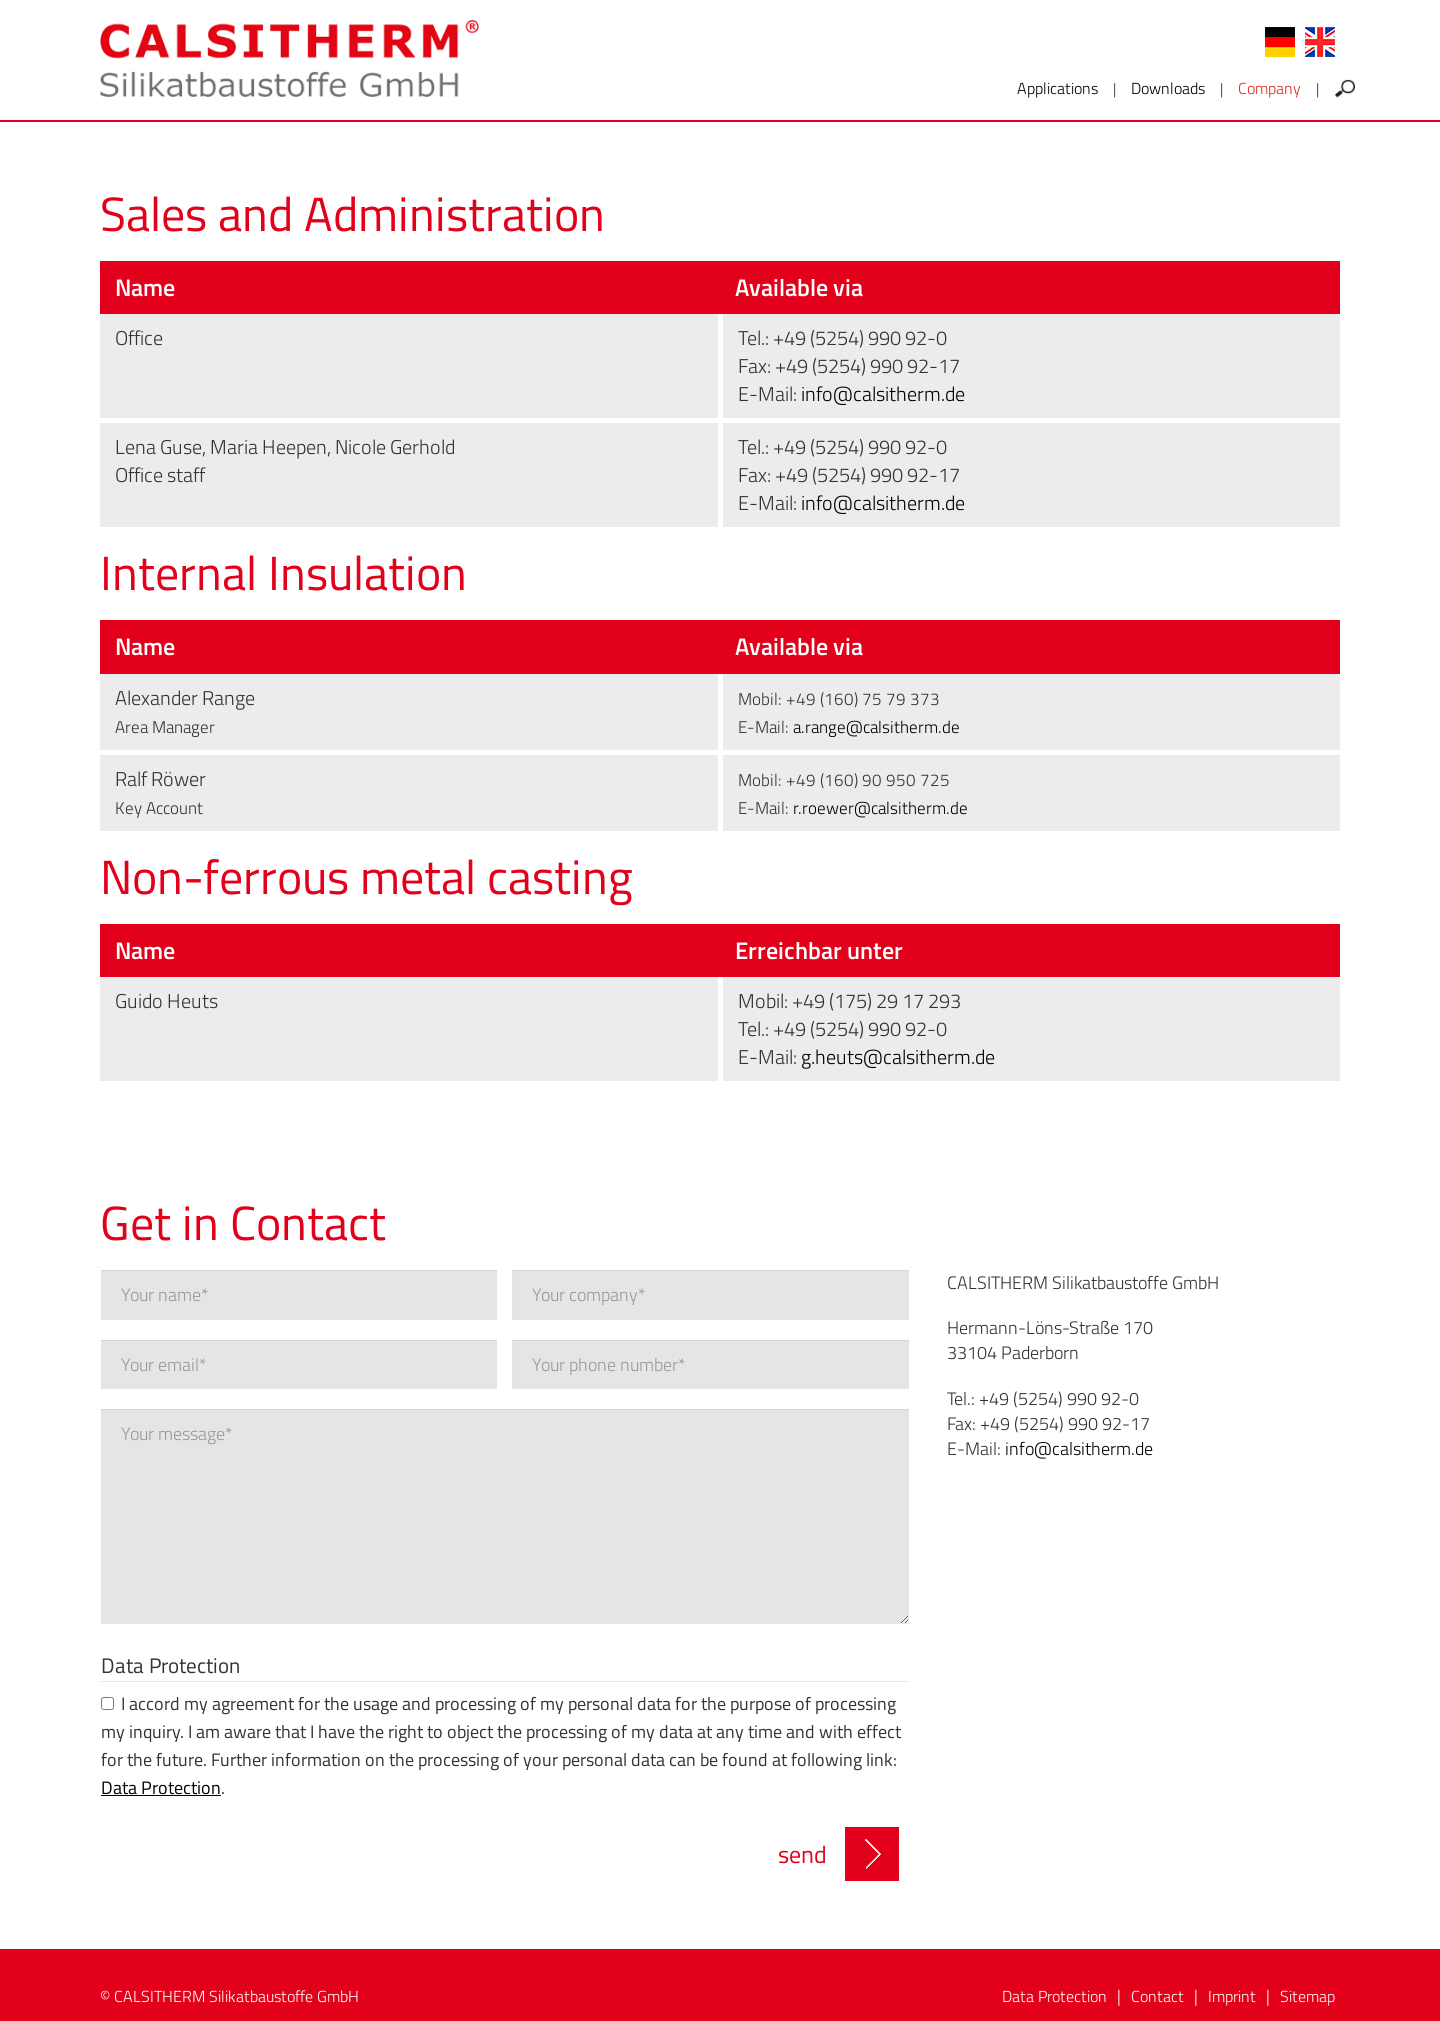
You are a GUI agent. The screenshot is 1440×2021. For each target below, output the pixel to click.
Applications (1057, 88)
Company (1269, 88)
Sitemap (1307, 1996)
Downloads (1168, 88)
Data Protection (170, 1664)
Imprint (1232, 1996)
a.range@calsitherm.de (876, 727)
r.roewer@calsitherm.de (880, 808)
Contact (1157, 1996)
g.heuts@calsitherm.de (898, 1056)
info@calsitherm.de (883, 393)
